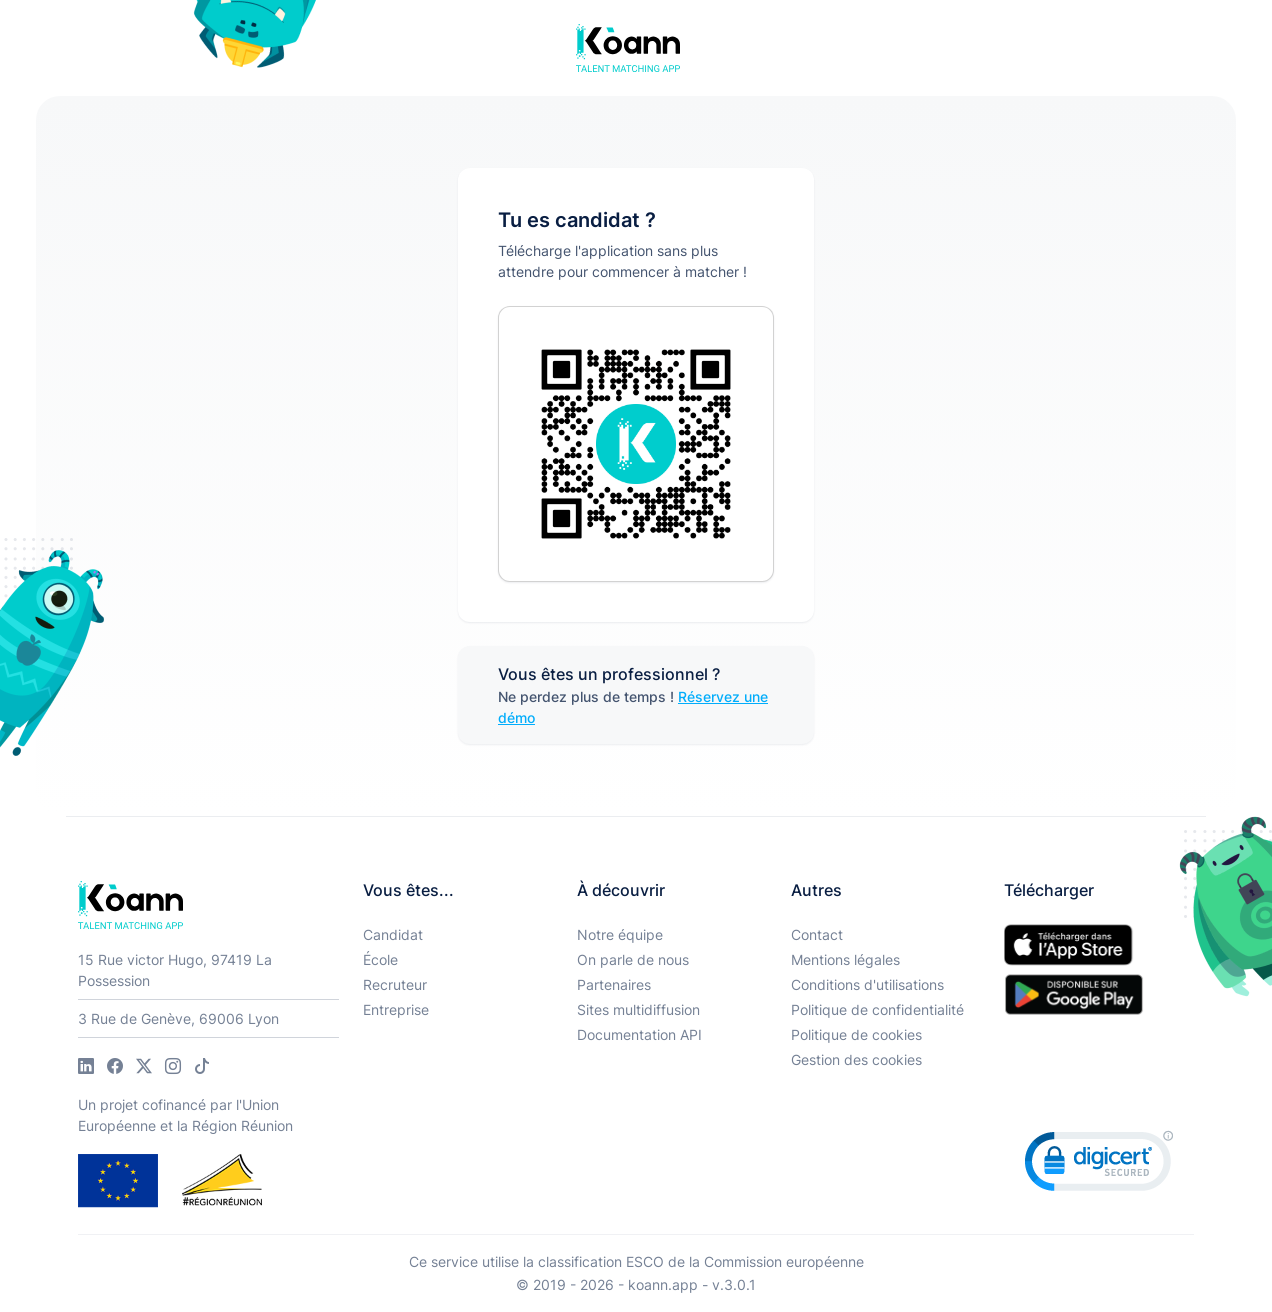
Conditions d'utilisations (867, 984)
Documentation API (639, 1034)
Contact (817, 934)
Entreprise (396, 1009)
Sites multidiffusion (638, 1009)
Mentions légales (845, 959)
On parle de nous (633, 959)
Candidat (393, 934)
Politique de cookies (856, 1034)
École (380, 959)
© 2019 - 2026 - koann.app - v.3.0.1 (636, 1284)
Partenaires (614, 984)
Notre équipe (620, 934)
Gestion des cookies (856, 1059)
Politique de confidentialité (877, 1009)
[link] (1099, 1165)
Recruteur (395, 984)
